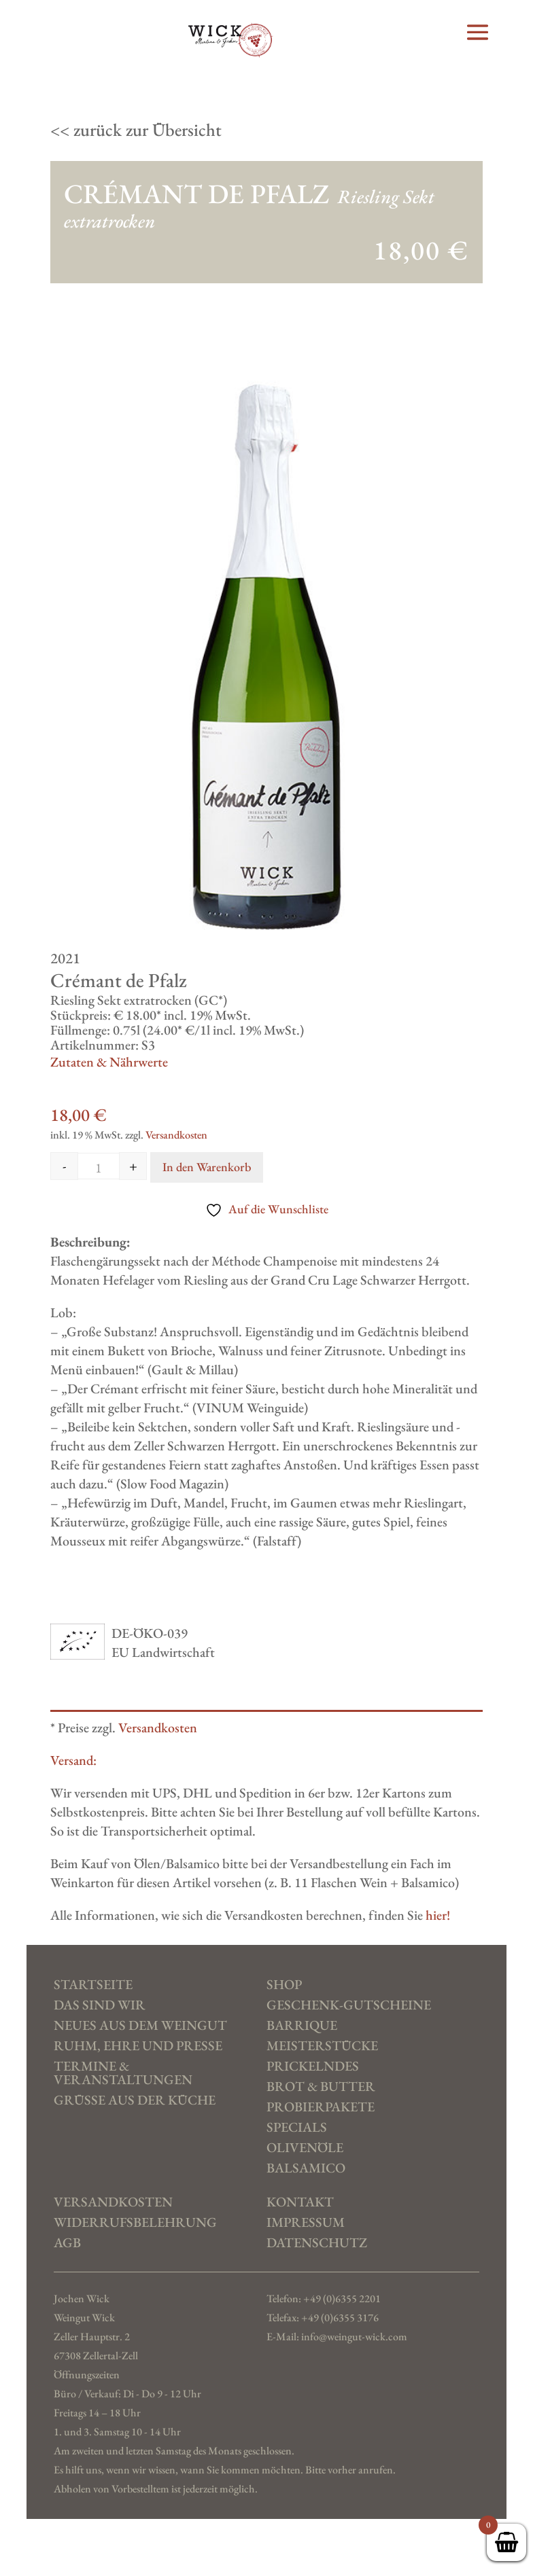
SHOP (284, 1985)
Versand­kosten (113, 2202)
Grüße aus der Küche (135, 2100)
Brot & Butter (320, 2086)
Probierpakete (320, 2107)
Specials (296, 2127)
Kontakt (300, 2202)
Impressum (305, 2222)
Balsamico (305, 2168)
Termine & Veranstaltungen (123, 2073)
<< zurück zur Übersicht (136, 129)
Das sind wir (99, 2005)
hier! (438, 1915)
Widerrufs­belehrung (135, 2222)
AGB (67, 2243)
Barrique (301, 2025)
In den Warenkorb (206, 1167)
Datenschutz (316, 2243)
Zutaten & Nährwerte (109, 1062)
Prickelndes (312, 2066)
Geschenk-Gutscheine (348, 2005)
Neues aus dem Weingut (140, 2025)
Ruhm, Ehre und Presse (138, 2046)
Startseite (93, 1985)
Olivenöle (304, 2148)
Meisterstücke (322, 2046)
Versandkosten (176, 1135)
